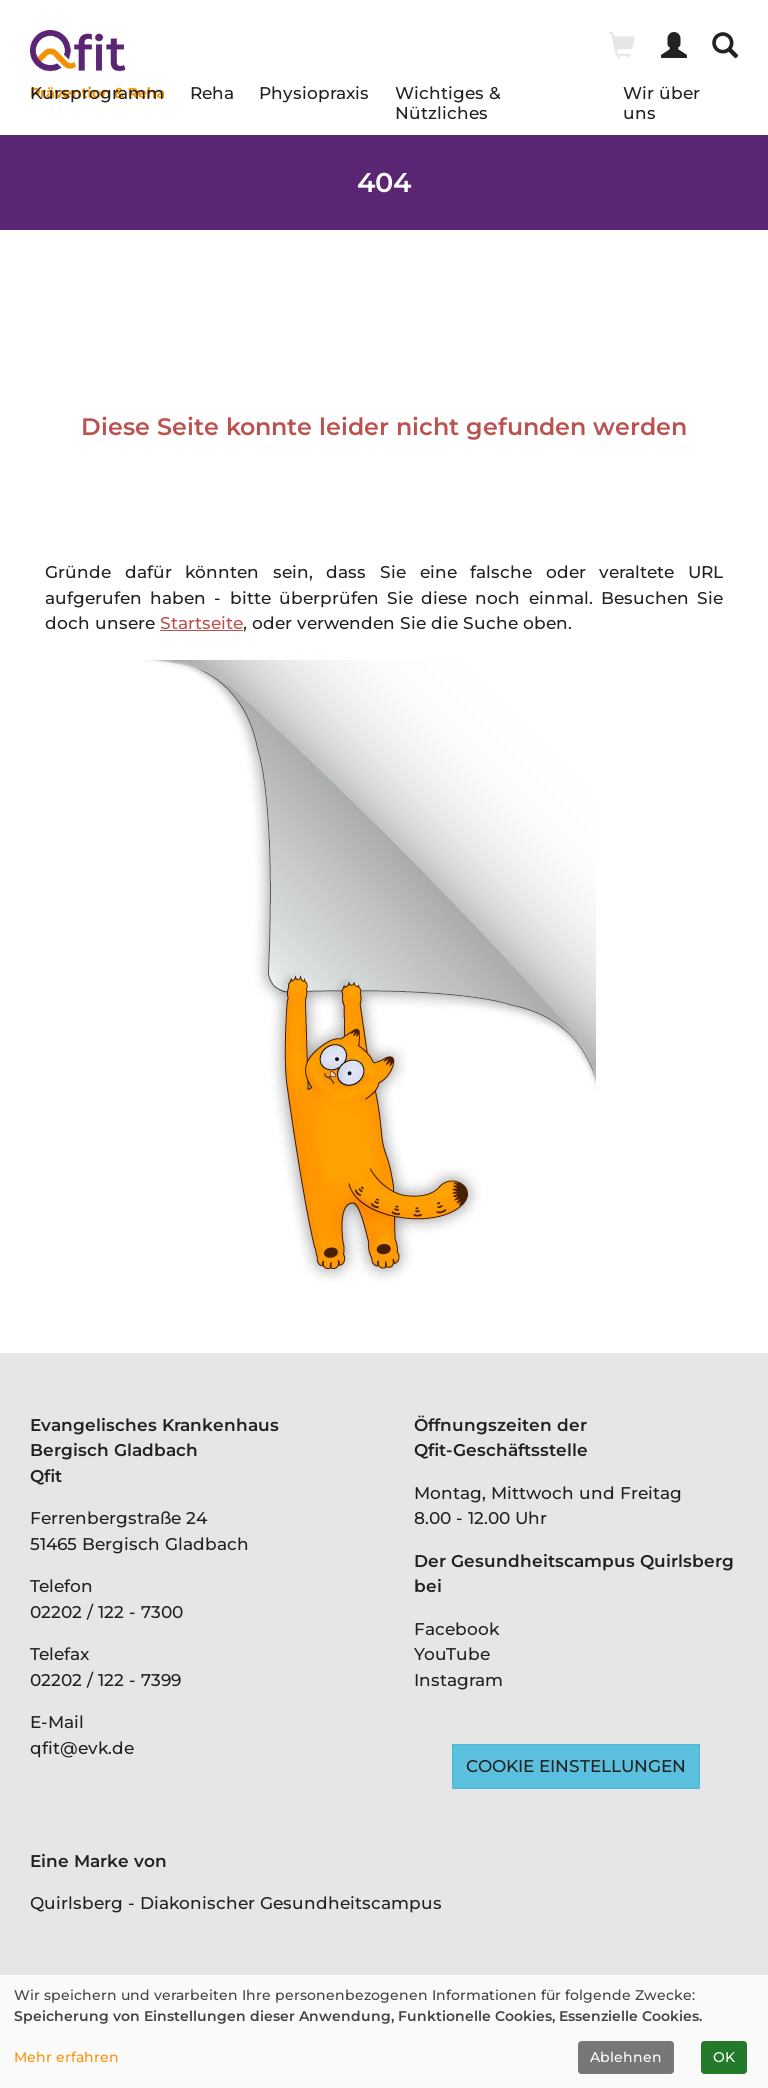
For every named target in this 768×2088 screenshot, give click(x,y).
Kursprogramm (97, 93)
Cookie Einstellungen (576, 1766)
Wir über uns (661, 98)
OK (724, 2057)
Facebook (456, 1629)
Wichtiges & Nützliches (448, 98)
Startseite (201, 623)
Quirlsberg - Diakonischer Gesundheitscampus (236, 1903)
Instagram (458, 1680)
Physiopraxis (314, 93)
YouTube (452, 1654)
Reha (212, 93)
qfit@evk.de (82, 1748)
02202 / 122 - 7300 (106, 1612)
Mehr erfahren (66, 2057)
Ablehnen (626, 2057)
